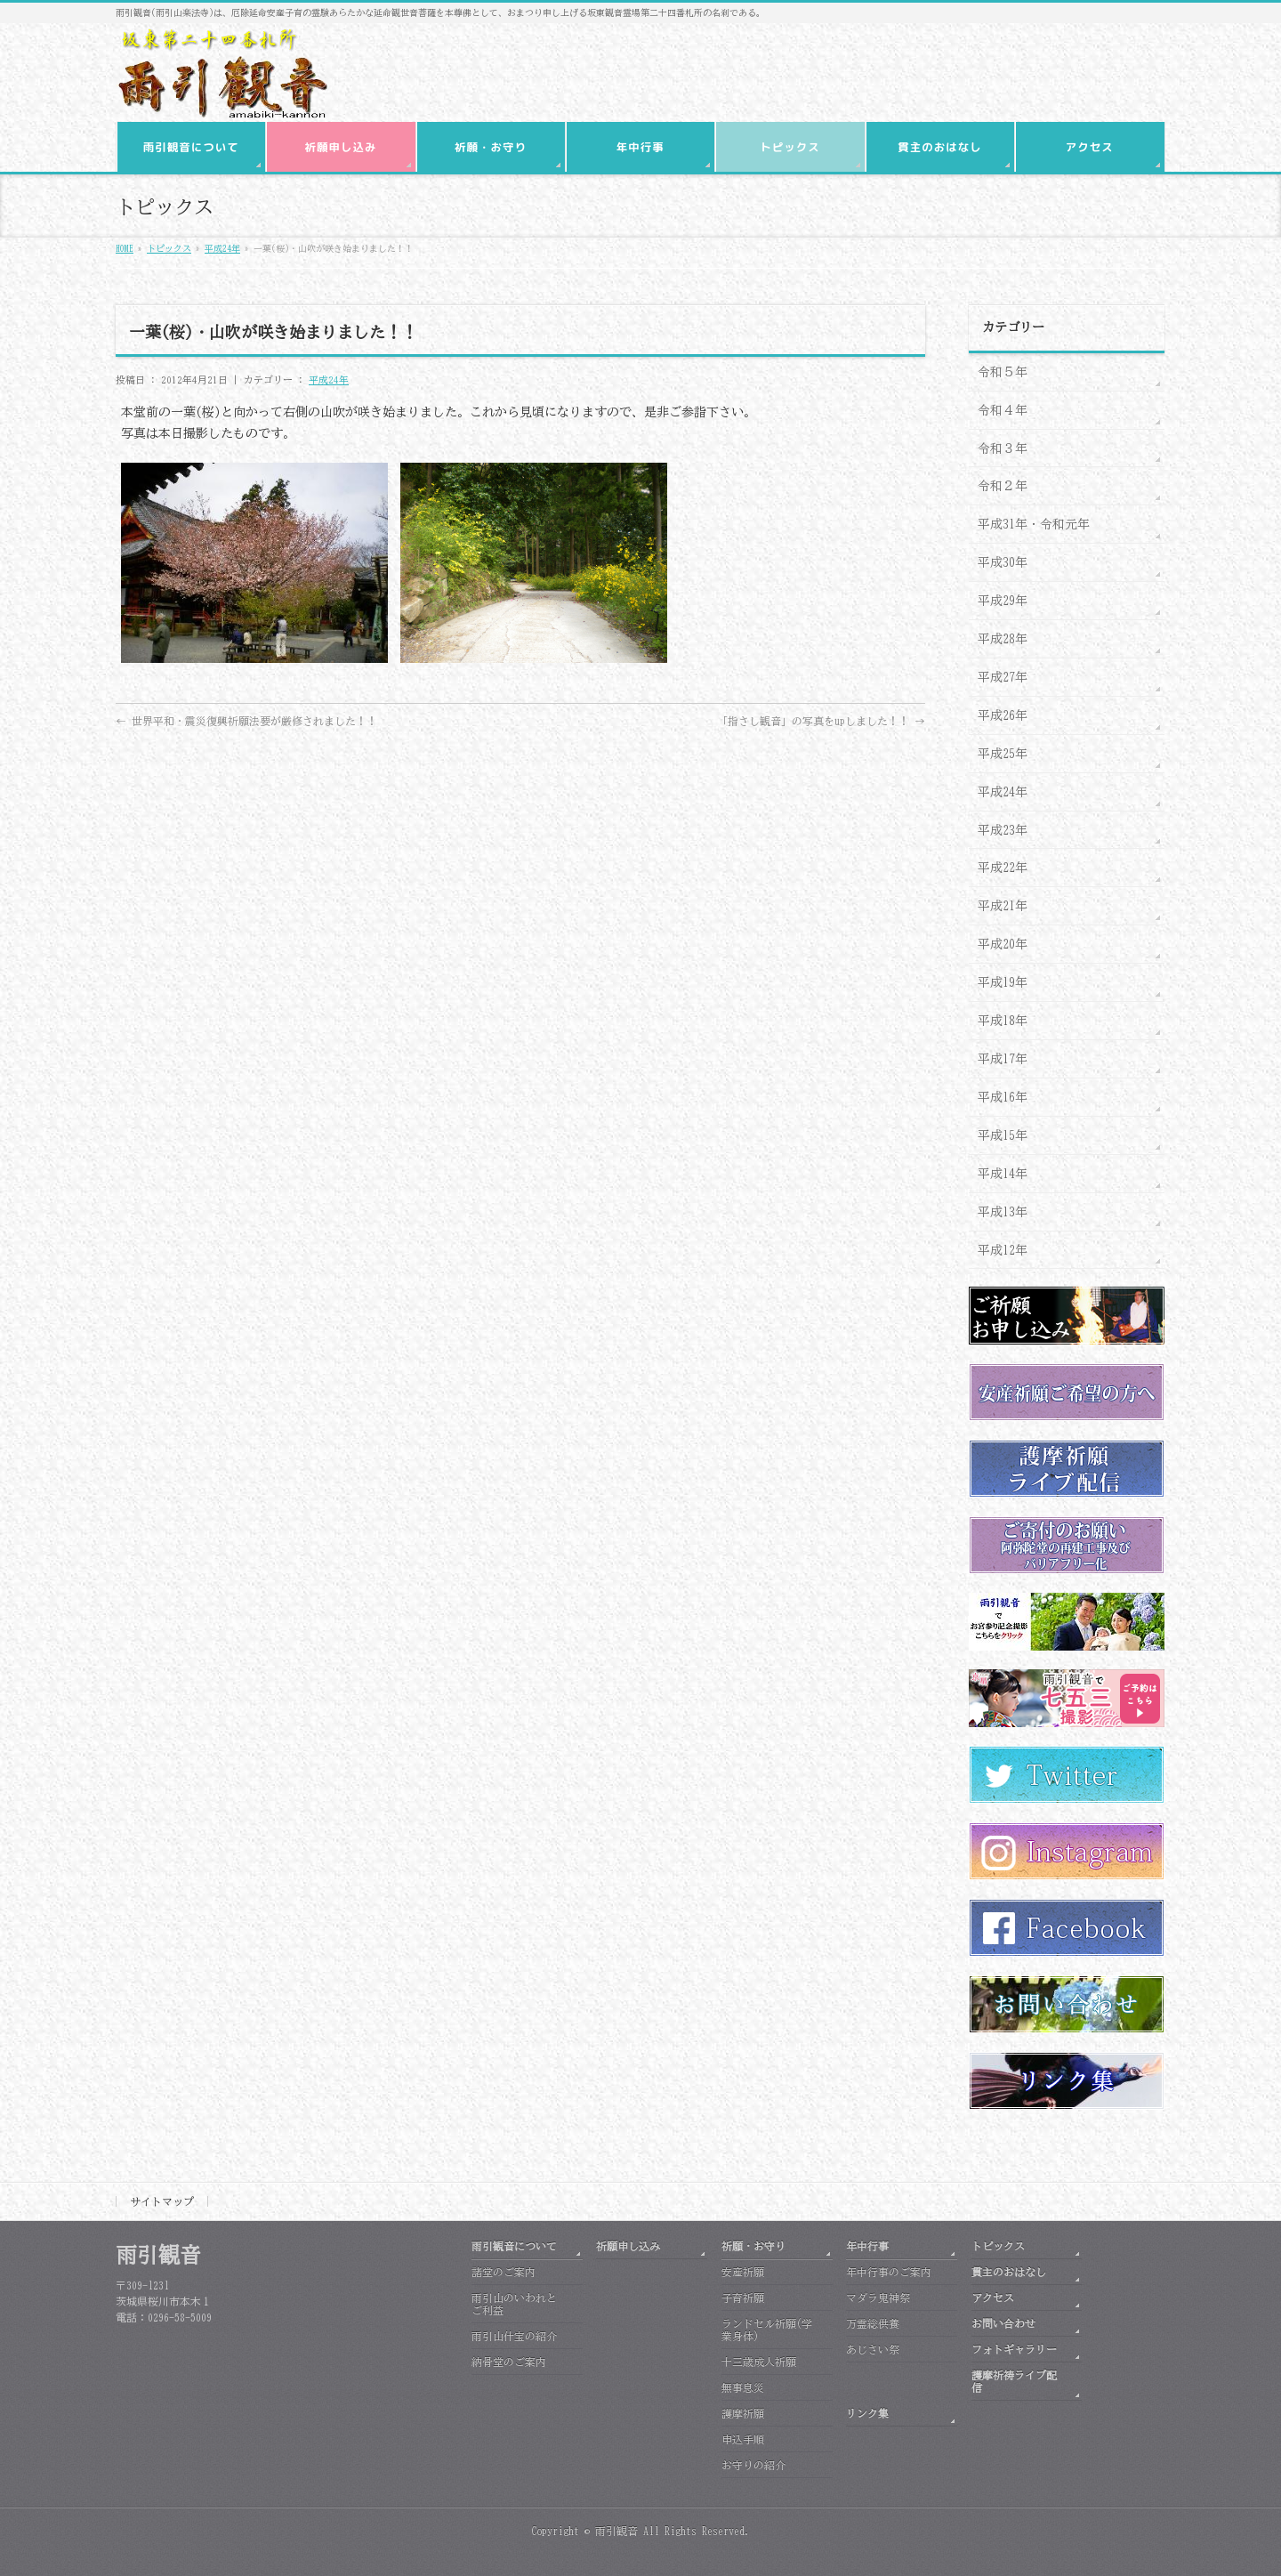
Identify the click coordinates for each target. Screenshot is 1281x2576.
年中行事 (867, 2246)
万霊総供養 (872, 2323)
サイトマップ (162, 2201)
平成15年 (1002, 1135)
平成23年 (1002, 830)
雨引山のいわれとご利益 (514, 2303)
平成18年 (1002, 1020)
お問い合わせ (1003, 2323)
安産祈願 (742, 2271)
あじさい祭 (872, 2349)
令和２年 (1002, 486)
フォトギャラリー (1014, 2349)
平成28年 (1002, 639)
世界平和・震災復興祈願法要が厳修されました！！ (246, 720)
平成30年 (1002, 562)
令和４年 (1002, 410)
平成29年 (1002, 600)
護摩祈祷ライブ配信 (1014, 2381)
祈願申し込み (628, 2246)
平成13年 (1002, 1212)
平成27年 (1002, 677)
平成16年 (1002, 1097)
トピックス (998, 2246)
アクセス (992, 2297)
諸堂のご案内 (503, 2271)
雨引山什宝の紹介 (514, 2335)
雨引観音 (616, 2530)
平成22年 (1002, 867)
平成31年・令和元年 (1034, 524)
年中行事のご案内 (888, 2271)
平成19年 (1002, 982)
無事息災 (742, 2387)
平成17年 (1002, 1059)
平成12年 (1002, 1250)
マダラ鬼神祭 (878, 2297)
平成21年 (1002, 906)
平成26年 (1002, 715)
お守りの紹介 (753, 2464)
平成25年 (1002, 753)
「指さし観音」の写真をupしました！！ (821, 720)
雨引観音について (514, 2246)
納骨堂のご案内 (508, 2361)
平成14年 (1002, 1173)
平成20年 (1002, 944)
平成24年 (329, 379)
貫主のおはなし (1008, 2271)
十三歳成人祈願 (758, 2361)
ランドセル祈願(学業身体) (766, 2329)
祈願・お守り (753, 2246)
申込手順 (742, 2439)
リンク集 (867, 2413)
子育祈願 (742, 2297)
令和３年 (1002, 448)
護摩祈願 (742, 2413)
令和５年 (1002, 372)
